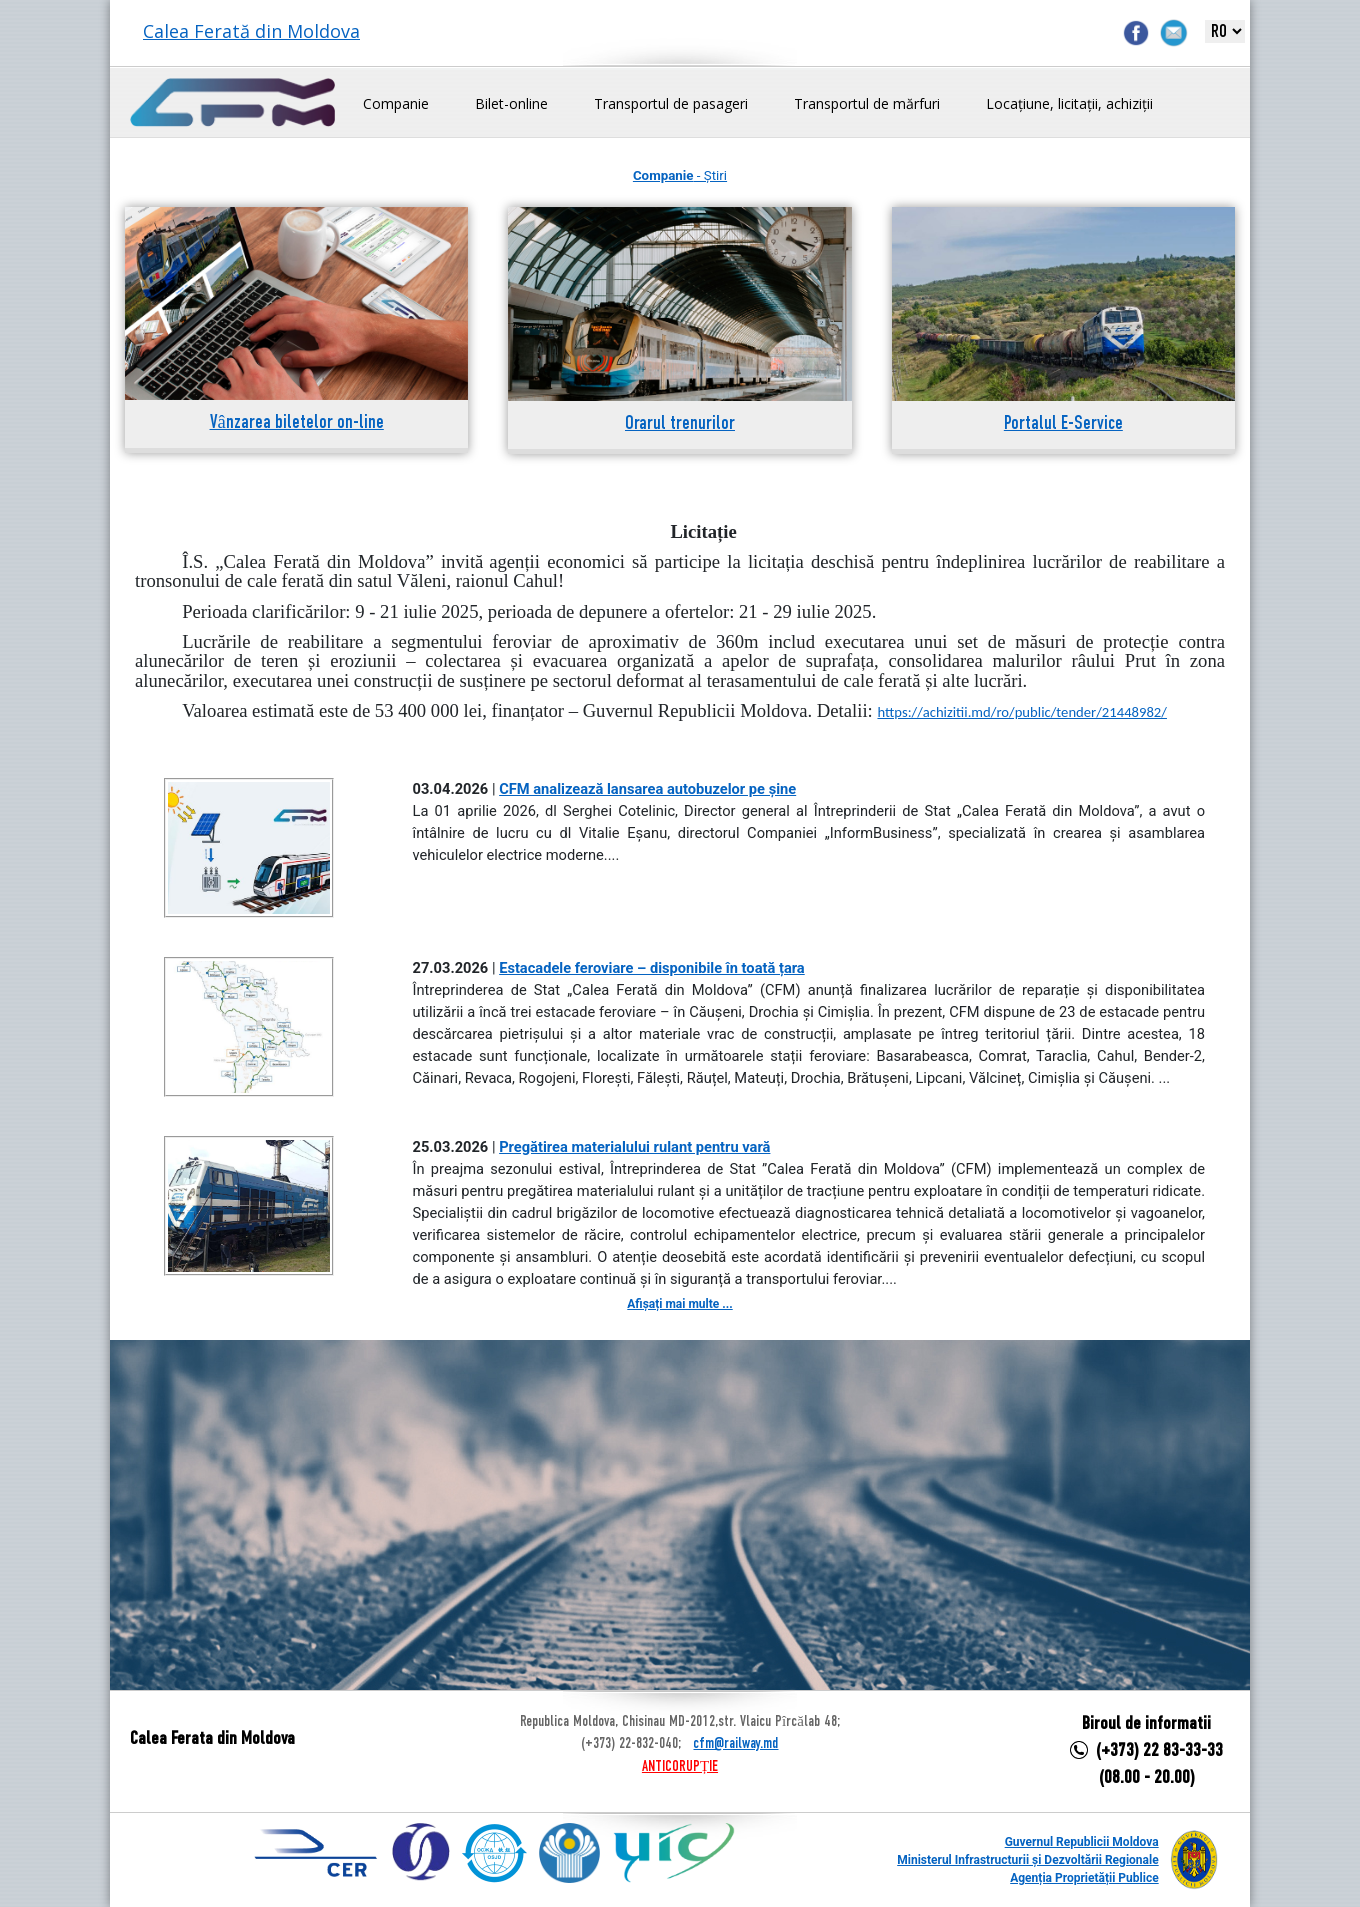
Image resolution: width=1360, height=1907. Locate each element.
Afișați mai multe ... (679, 1304)
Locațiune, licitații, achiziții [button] (1069, 103)
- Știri (680, 175)
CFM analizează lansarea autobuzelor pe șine (647, 789)
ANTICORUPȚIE (680, 1767)
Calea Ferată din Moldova (251, 31)
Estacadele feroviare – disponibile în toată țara (652, 968)
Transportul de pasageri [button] (671, 103)
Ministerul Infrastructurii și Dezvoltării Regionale (1027, 1860)
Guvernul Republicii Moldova (1082, 1842)
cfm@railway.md (735, 1744)
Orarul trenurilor (680, 424)
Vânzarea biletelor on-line (297, 423)
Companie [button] (396, 103)
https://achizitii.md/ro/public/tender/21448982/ (1021, 712)
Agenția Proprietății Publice (1084, 1878)
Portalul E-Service (1063, 424)
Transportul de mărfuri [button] (867, 103)
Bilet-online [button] (511, 103)
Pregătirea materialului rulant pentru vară (634, 1147)
